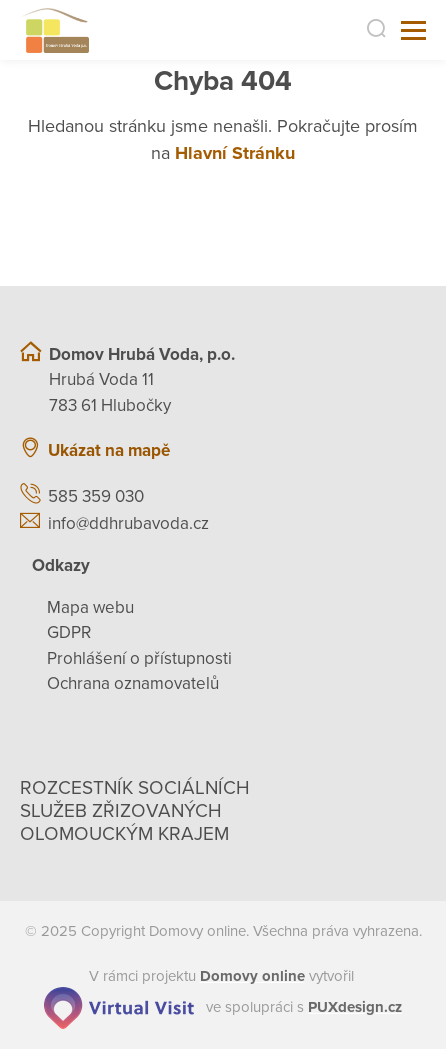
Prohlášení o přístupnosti (139, 658)
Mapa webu (90, 607)
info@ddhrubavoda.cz (128, 523)
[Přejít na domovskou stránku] (54, 30)
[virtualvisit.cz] (119, 1007)
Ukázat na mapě (109, 450)
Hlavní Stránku (235, 153)
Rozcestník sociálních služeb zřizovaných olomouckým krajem (135, 811)
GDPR (69, 632)
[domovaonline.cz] (252, 976)
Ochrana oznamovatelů (133, 683)
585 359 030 (96, 496)
